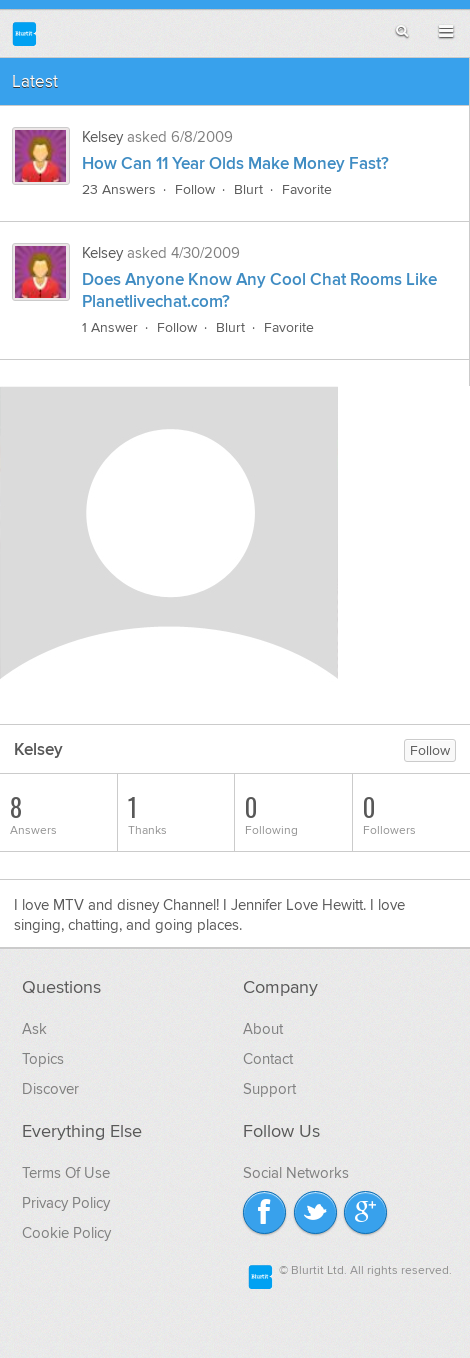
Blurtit (24, 33)
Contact (268, 1059)
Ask (34, 1029)
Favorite (307, 189)
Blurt (248, 189)
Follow (195, 189)
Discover (50, 1089)
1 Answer (110, 327)
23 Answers (119, 189)
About (263, 1029)
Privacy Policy (66, 1203)
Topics (43, 1059)
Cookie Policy (66, 1233)
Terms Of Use (66, 1173)
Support (269, 1089)
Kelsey (104, 137)
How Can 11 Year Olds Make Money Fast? (235, 164)
